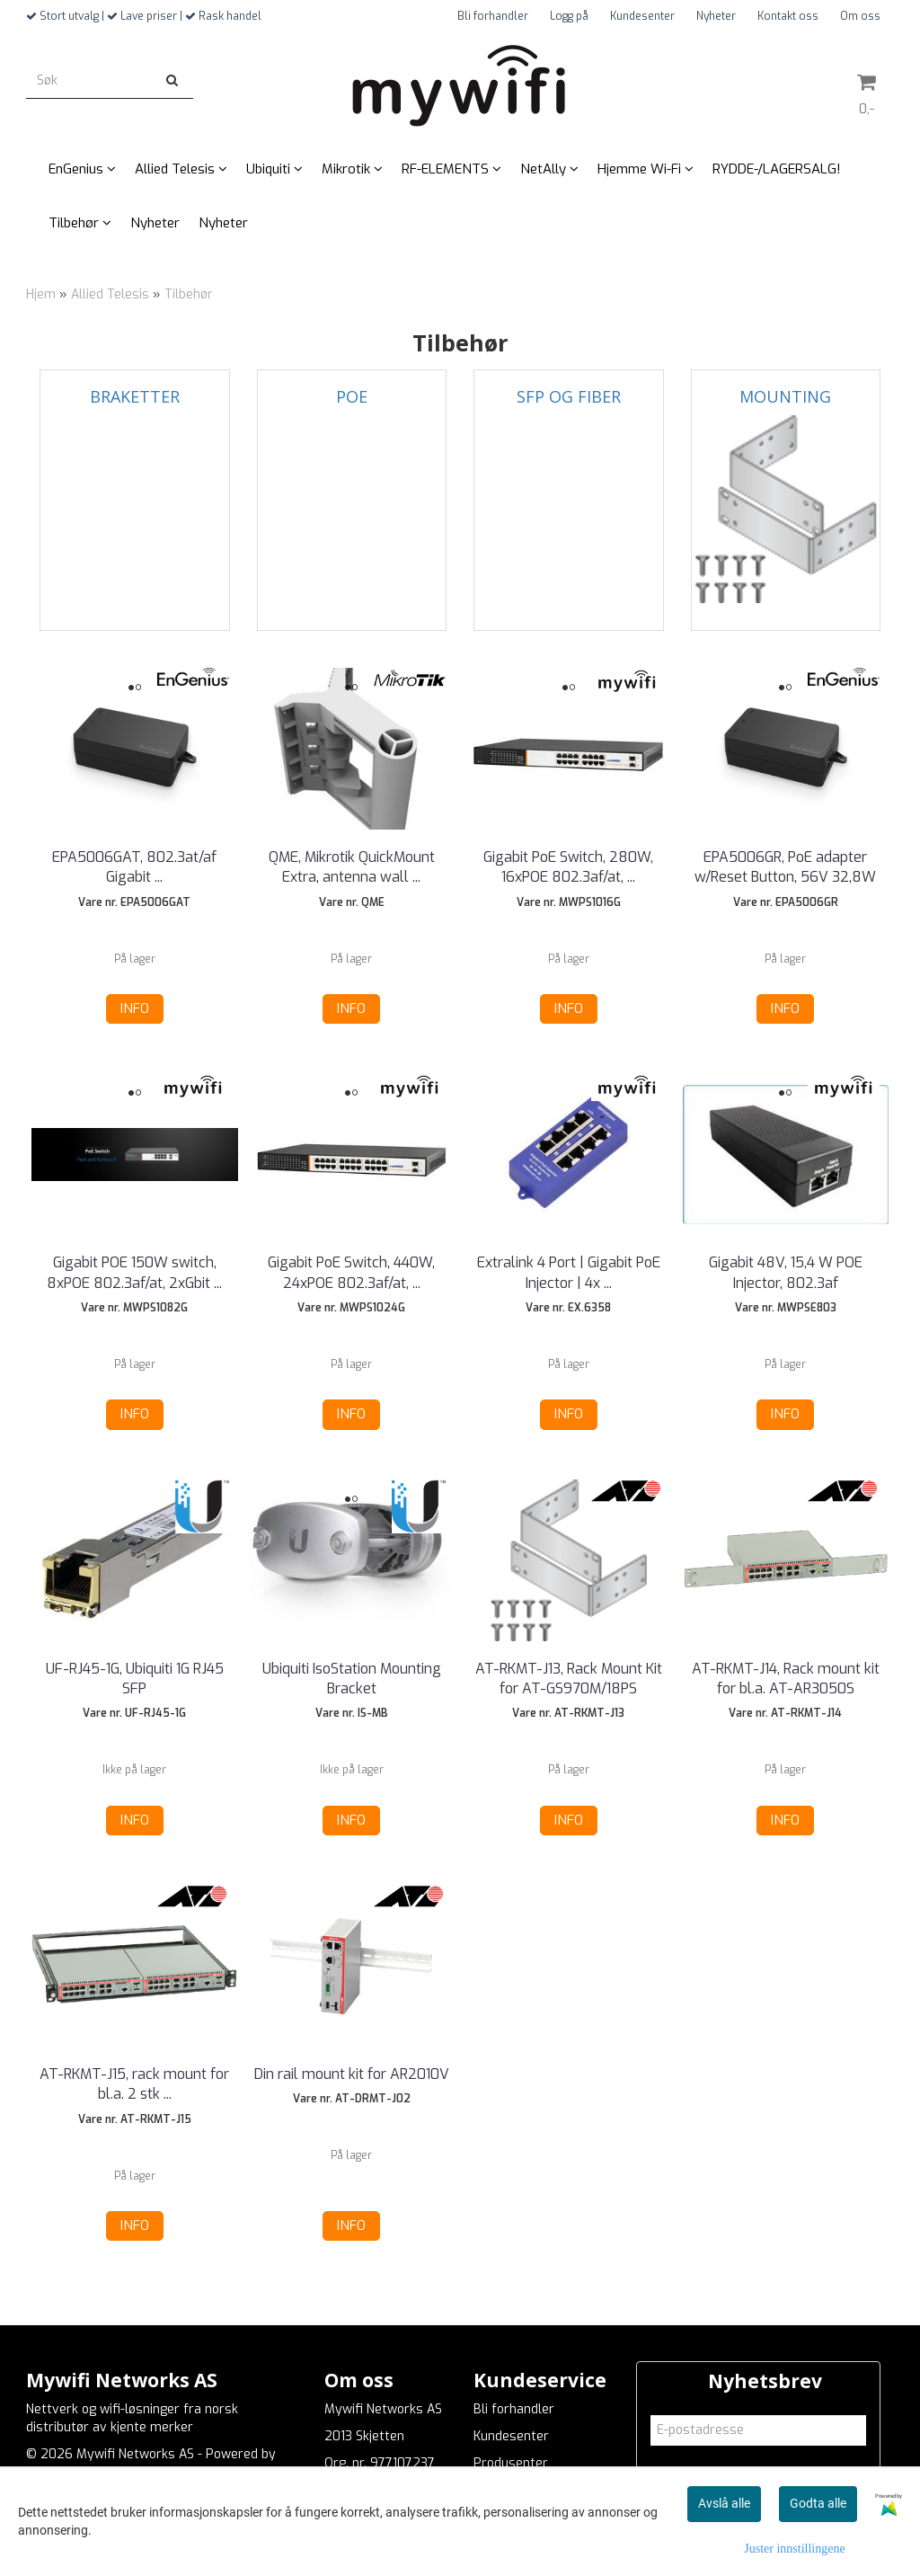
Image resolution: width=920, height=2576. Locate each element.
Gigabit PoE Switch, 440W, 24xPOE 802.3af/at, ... (351, 1272)
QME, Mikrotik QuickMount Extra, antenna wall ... (352, 867)
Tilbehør (188, 294)
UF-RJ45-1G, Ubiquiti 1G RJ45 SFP (135, 1678)
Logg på (569, 16)
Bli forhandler (492, 16)
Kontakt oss (787, 16)
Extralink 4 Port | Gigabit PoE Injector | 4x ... (568, 1272)
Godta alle (818, 2503)
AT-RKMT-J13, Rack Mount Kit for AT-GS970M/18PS (568, 1678)
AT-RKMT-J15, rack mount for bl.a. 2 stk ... (134, 2084)
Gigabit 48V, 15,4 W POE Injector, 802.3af (785, 1272)
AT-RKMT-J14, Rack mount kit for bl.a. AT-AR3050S (786, 1678)
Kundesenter (642, 16)
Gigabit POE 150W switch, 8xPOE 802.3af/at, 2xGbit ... (134, 1272)
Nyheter (716, 16)
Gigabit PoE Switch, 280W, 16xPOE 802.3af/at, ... (568, 867)
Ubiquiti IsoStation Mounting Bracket (351, 1678)
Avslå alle (724, 2503)
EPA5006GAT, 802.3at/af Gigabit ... (134, 867)
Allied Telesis (110, 294)
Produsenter (510, 2463)
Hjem (41, 294)
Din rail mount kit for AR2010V (351, 2074)
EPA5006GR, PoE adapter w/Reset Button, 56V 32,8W (785, 867)
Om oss (860, 16)
